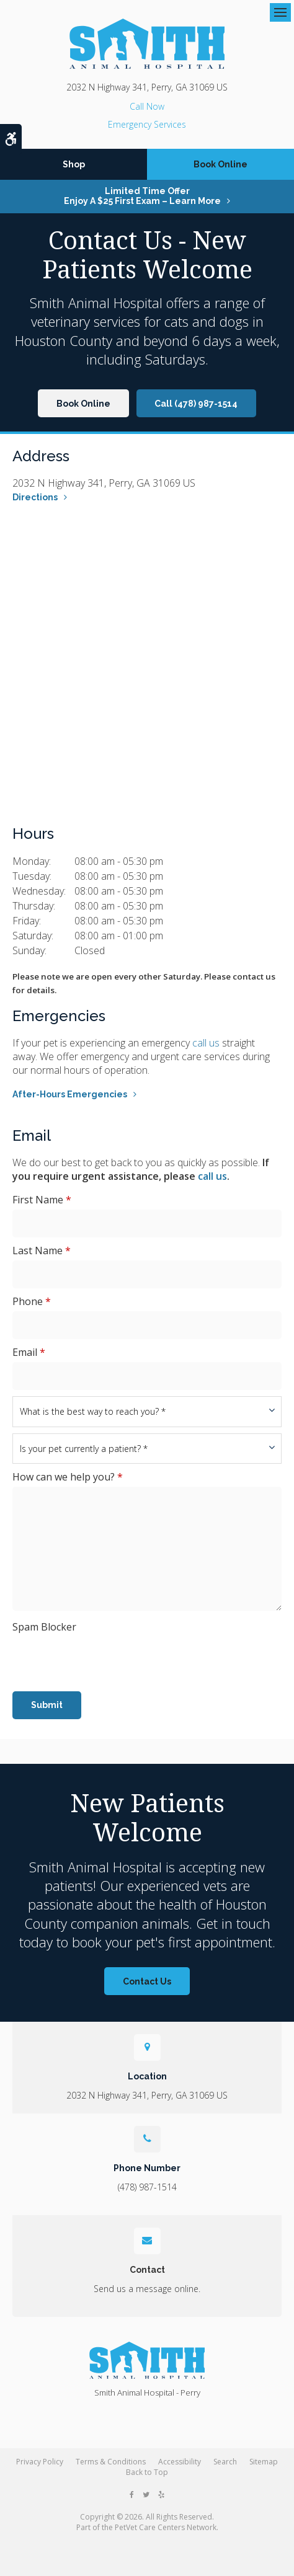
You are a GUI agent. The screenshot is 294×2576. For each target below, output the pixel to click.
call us (206, 1043)
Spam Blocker (44, 1627)
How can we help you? (67, 1477)
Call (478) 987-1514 (196, 404)
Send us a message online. (147, 2289)
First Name (41, 1199)
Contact (147, 2270)
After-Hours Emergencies (69, 1094)
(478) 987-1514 (147, 106)
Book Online (220, 164)
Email (28, 1352)
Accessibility (179, 2461)
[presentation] (85, 1655)
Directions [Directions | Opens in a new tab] (35, 497)
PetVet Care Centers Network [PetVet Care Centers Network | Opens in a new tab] (165, 2527)
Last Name (41, 1250)
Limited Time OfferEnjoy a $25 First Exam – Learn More (142, 196)
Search (225, 2461)
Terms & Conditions (111, 2461)
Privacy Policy (39, 2461)
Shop (74, 164)
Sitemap (263, 2461)
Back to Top (147, 2472)
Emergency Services (147, 124)
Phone (31, 1301)
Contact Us (147, 1981)
